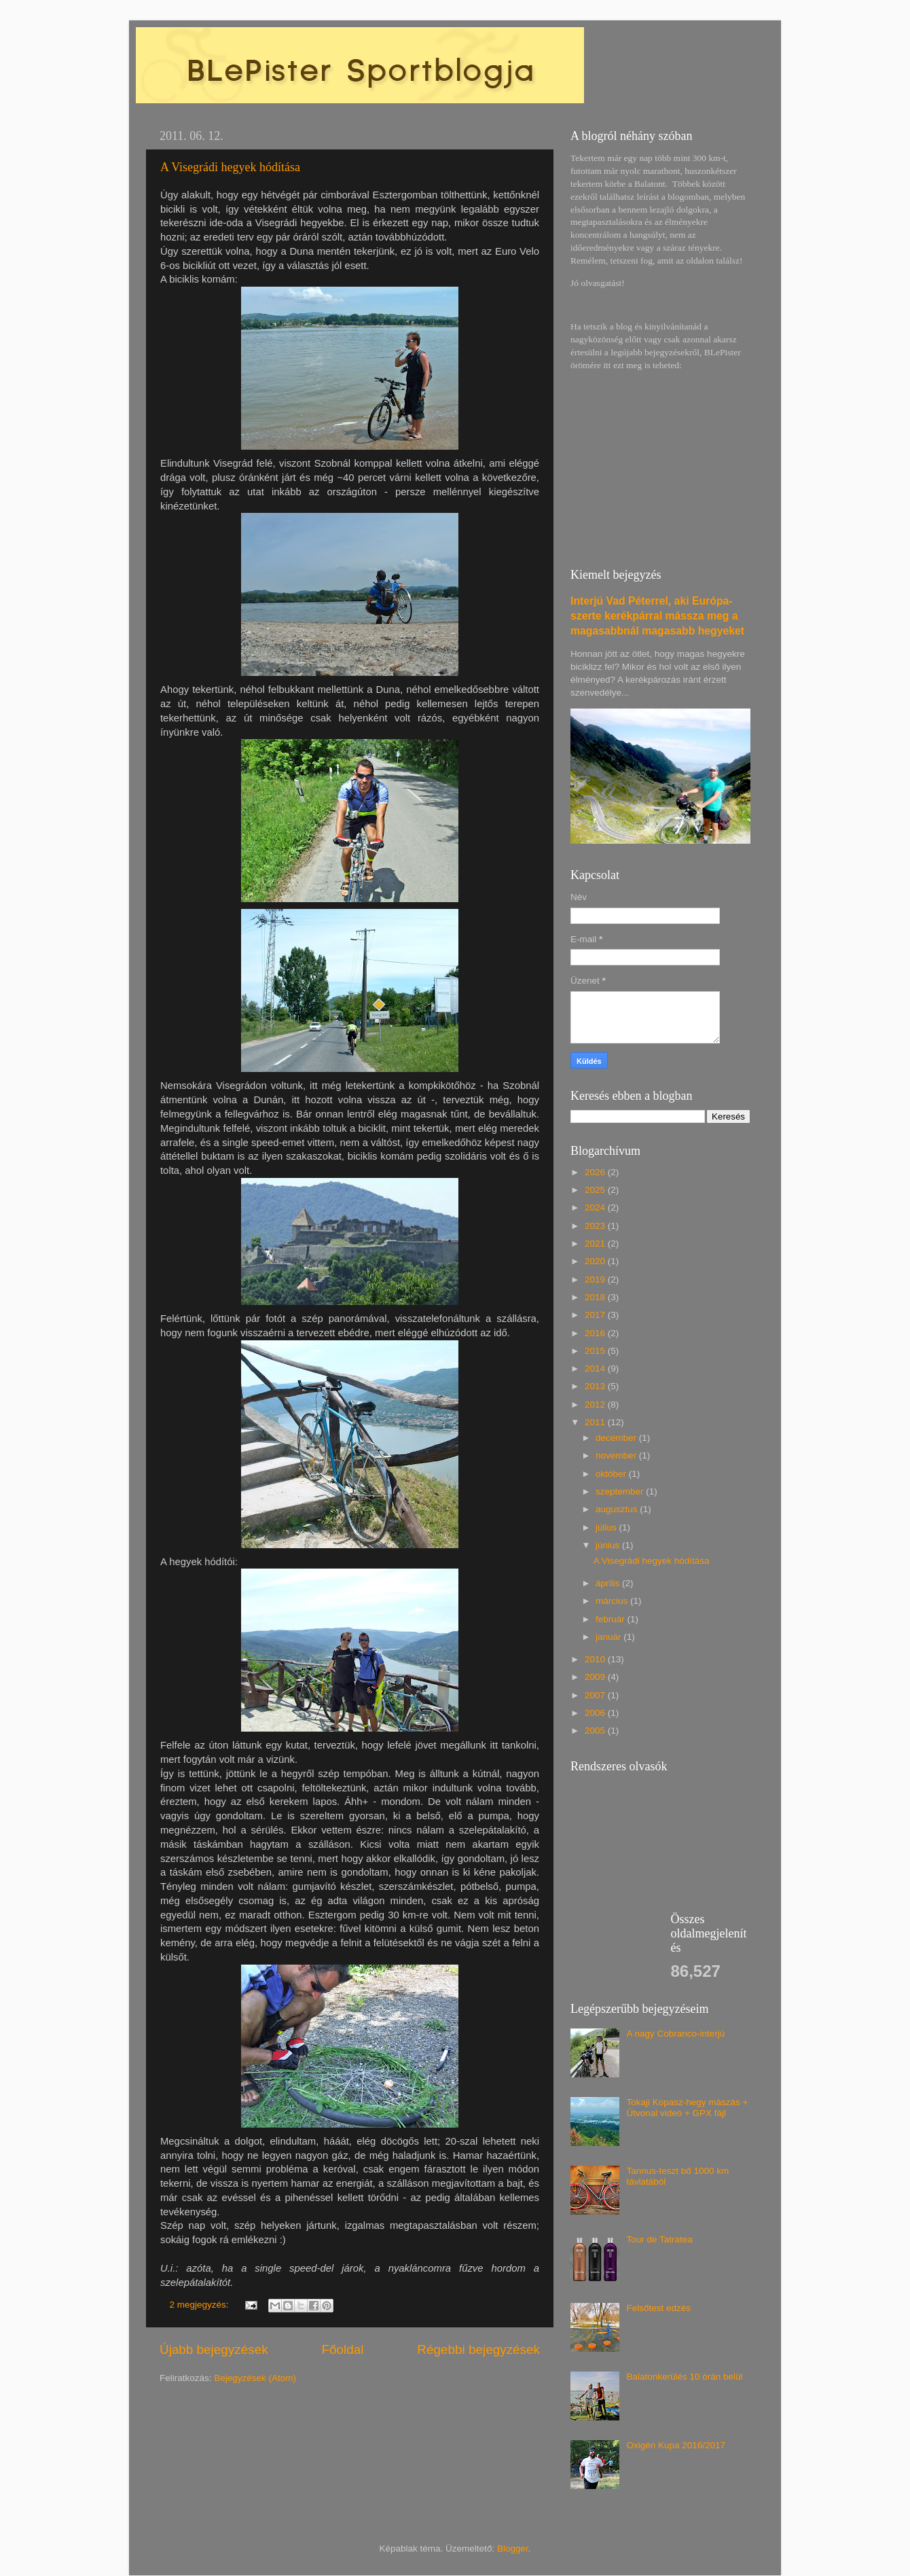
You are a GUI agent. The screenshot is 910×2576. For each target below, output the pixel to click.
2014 (596, 1368)
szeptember (621, 1491)
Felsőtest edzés (658, 2308)
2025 (596, 1190)
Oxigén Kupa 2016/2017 (675, 2445)
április (609, 1583)
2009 (596, 1677)
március (613, 1601)
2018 (596, 1297)
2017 (596, 1315)
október (612, 1474)
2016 (596, 1333)
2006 (596, 1713)
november (617, 1455)
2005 (596, 1730)
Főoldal (343, 2349)
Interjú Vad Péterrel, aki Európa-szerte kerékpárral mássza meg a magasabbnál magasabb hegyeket (657, 616)
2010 (596, 1659)
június (609, 1545)
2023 (596, 1226)
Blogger (512, 2548)
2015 (596, 1351)
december (617, 1438)
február (611, 1619)
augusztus (618, 1509)
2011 (596, 1422)
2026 (596, 1172)
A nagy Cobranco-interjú (675, 2033)
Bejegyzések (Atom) (255, 2378)
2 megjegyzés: (201, 2305)
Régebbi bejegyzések (478, 2349)
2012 (596, 1404)
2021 (596, 1243)
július (607, 1527)
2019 (596, 1279)
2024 (596, 1207)
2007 (596, 1695)
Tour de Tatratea (659, 2239)
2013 (596, 1386)
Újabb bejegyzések (214, 2349)
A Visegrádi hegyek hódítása (230, 167)
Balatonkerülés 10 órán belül (684, 2377)
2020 (596, 1261)
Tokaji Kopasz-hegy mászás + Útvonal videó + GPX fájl (687, 2107)
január (609, 1637)
